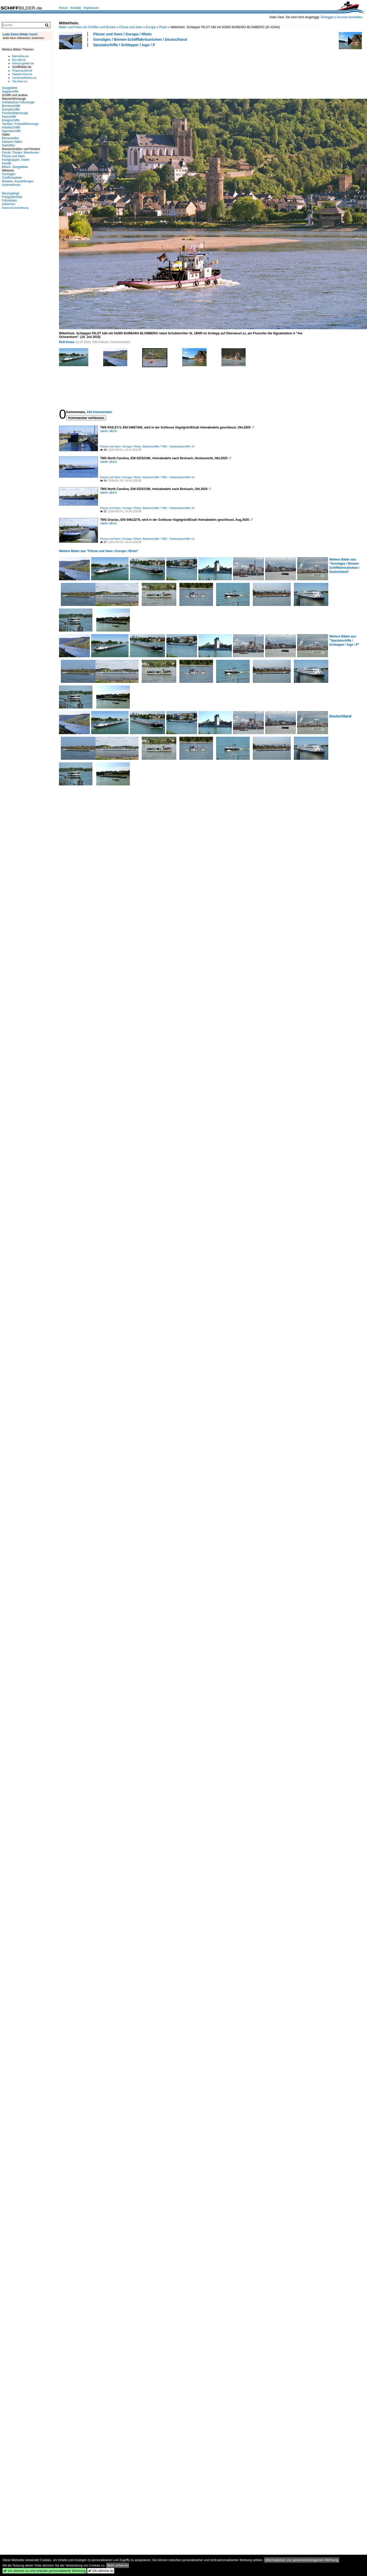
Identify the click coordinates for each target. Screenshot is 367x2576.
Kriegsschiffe (10, 120)
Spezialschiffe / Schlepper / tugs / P (124, 45)
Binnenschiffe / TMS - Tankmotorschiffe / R (168, 446)
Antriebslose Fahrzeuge (18, 102)
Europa (151, 27)
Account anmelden (349, 17)
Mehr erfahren (118, 2565)
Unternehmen (11, 185)
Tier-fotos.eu (19, 81)
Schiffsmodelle (12, 177)
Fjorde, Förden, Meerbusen (20, 152)
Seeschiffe (9, 116)
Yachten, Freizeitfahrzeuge (20, 124)
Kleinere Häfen (12, 142)
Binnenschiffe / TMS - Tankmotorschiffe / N (168, 477)
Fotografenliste (12, 197)
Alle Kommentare (99, 412)
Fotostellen (9, 200)
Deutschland (340, 716)
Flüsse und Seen (130, 27)
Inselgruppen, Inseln (16, 160)
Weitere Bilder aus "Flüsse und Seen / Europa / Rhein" (98, 551)
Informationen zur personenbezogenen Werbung (302, 2560)
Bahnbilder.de (20, 56)
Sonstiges (8, 174)
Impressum (91, 8)
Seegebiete (9, 88)
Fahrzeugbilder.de (23, 63)
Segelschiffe (10, 91)
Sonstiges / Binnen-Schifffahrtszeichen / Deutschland (140, 39)
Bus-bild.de (19, 59)
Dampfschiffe (11, 109)
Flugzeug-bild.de (22, 70)
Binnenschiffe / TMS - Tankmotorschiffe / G (169, 538)
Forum (63, 8)
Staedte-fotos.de (22, 74)
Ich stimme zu (100, 2571)
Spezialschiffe (11, 131)
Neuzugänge (10, 193)
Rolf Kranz (66, 342)
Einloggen (327, 17)
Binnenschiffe (11, 106)
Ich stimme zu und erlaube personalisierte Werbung (44, 2571)
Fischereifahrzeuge (15, 113)
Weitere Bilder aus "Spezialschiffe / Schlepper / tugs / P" (344, 640)
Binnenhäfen (10, 138)
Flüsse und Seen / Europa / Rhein (122, 34)
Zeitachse (8, 204)
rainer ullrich (108, 431)
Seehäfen (8, 145)
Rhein (163, 27)
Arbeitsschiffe (11, 127)
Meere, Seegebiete (15, 167)
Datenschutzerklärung (15, 207)
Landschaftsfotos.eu (24, 77)
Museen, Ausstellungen (18, 181)
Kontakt (76, 8)
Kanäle (6, 163)
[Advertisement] (77, 72)
